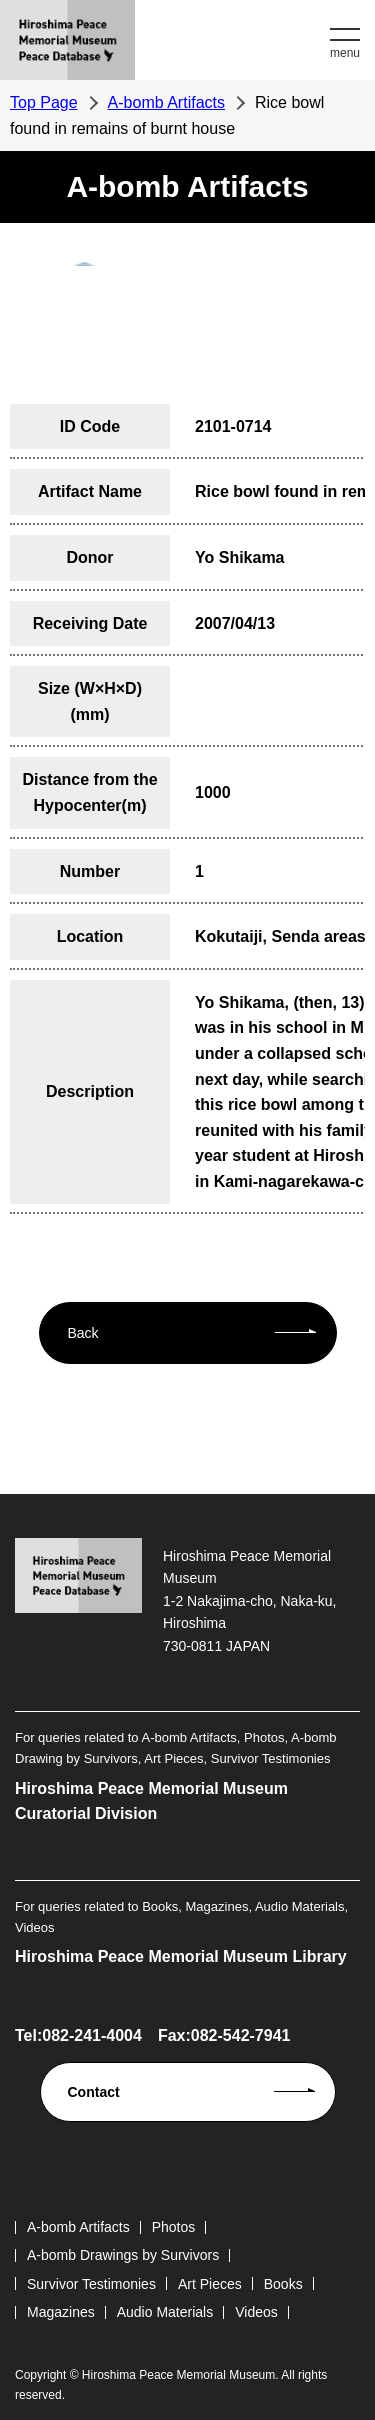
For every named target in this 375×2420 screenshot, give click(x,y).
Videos (256, 2312)
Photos (174, 2227)
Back (83, 1333)
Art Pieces (210, 2284)
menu (345, 53)
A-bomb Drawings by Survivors (123, 2255)
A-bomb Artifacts (166, 102)
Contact (94, 2092)
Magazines (61, 2312)
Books (283, 2284)
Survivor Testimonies (91, 2284)
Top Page (44, 102)
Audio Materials (165, 2312)
